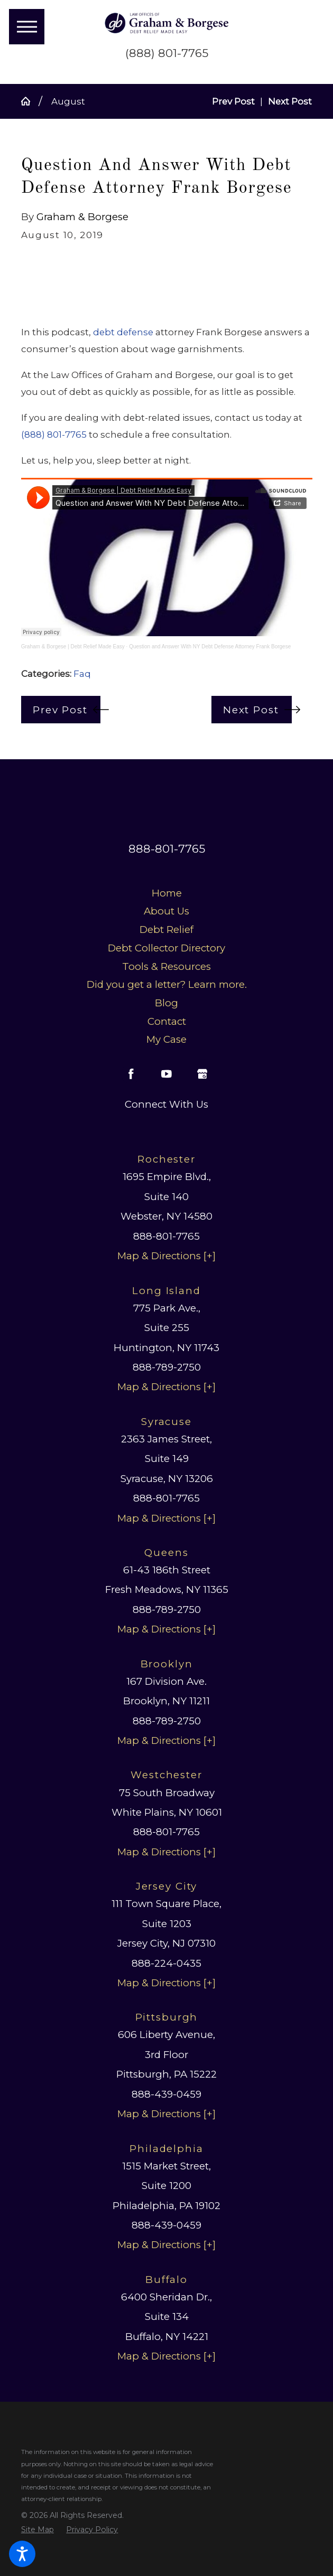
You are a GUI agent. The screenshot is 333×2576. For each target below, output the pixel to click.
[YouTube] (166, 1074)
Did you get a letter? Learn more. (167, 984)
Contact (166, 1021)
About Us (166, 911)
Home (167, 893)
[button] (22, 2554)
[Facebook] (131, 1074)
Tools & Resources (166, 966)
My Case (166, 1039)
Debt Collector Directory (166, 948)
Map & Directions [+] (166, 1256)
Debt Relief (166, 929)
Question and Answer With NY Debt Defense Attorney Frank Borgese (210, 646)
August (68, 101)
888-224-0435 (166, 1963)
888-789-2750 (167, 1367)
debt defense (123, 332)
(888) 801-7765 (166, 53)
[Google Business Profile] (202, 1074)
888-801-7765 (166, 848)
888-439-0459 (166, 2094)
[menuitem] (166, 893)
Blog (166, 1003)
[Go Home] (30, 101)
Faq (82, 673)
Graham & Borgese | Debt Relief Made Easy (73, 646)
